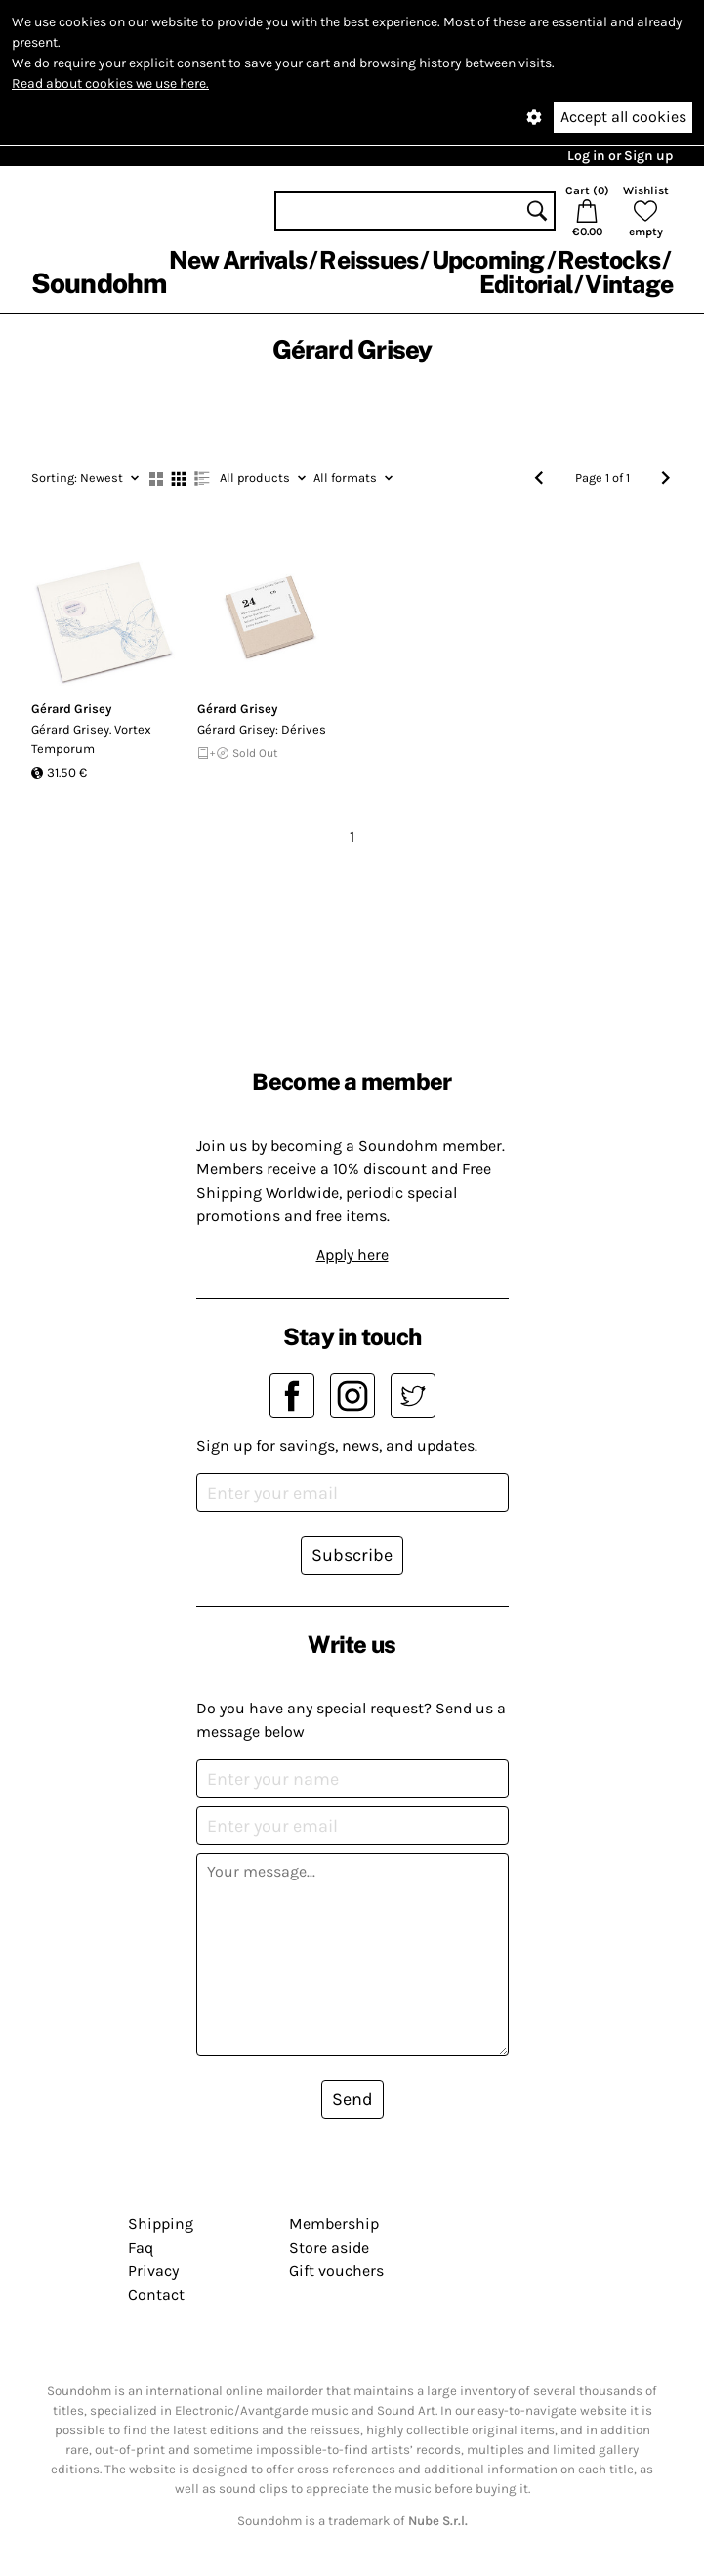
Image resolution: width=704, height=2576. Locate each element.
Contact (156, 2294)
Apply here (352, 1255)
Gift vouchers (336, 2270)
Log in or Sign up (620, 156)
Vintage (629, 284)
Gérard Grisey (71, 708)
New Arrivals (238, 259)
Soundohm (98, 283)
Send (352, 2099)
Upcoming (488, 259)
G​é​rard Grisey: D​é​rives (261, 729)
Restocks (609, 259)
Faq (140, 2247)
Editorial (525, 284)
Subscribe (352, 1555)
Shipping (160, 2224)
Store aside (329, 2247)
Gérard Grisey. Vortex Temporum (91, 739)
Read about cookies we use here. (110, 83)
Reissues (368, 259)
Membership (334, 2224)
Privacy (153, 2270)
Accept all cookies (623, 116)
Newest (85, 477)
